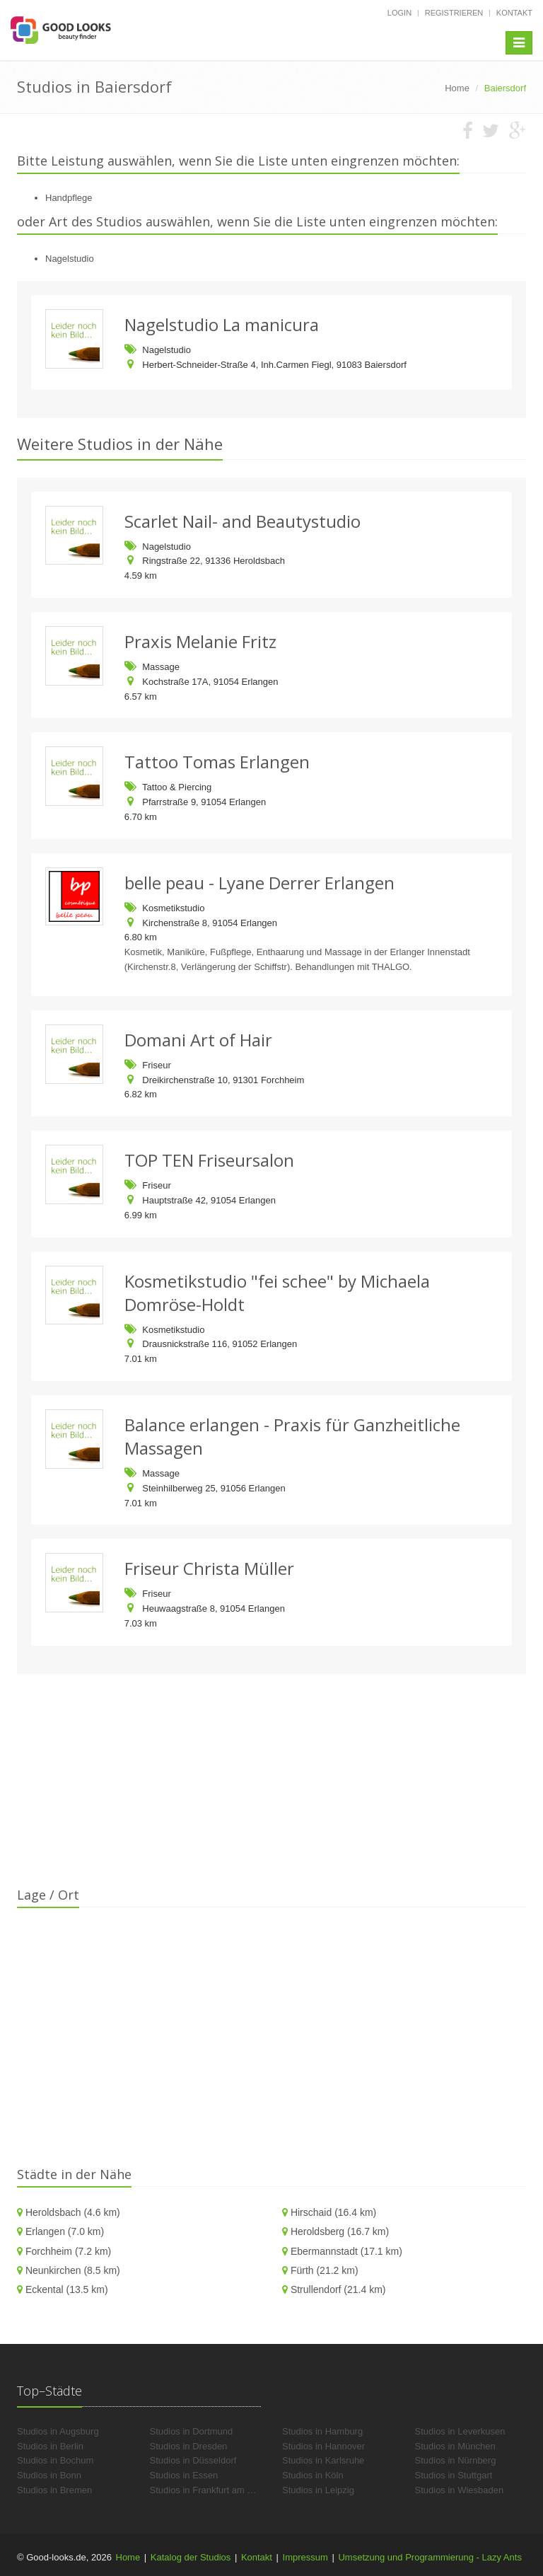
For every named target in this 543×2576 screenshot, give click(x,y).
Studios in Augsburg (58, 2431)
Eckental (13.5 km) (66, 2289)
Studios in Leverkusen (460, 2431)
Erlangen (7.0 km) (64, 2231)
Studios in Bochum (55, 2460)
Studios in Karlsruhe (323, 2460)
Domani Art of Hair (198, 1039)
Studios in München (455, 2446)
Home (128, 2557)
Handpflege (69, 197)
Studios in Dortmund (191, 2431)
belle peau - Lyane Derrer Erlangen (259, 882)
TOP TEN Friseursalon (209, 1160)
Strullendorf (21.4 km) (338, 2289)
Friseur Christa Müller (209, 1568)
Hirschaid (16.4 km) (333, 2212)
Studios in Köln (313, 2475)
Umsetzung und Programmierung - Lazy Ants (429, 2557)
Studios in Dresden (189, 2446)
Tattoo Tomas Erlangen (217, 761)
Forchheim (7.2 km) (68, 2251)
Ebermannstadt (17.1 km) (346, 2251)
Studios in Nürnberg (455, 2460)
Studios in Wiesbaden (459, 2490)
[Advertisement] (271, 1787)
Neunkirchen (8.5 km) (72, 2270)
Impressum (305, 2557)
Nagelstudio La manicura (221, 324)
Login (399, 12)
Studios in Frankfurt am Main (208, 2490)
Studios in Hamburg (322, 2431)
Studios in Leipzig (318, 2490)
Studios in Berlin (50, 2446)
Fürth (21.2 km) (324, 2270)
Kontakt (514, 12)
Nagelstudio (69, 258)
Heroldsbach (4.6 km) (72, 2212)
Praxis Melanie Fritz (200, 641)
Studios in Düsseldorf (193, 2460)
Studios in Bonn (49, 2475)
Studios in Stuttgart (454, 2475)
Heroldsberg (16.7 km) (340, 2231)
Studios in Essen (184, 2475)
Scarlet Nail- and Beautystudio (242, 521)
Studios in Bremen (54, 2490)
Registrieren (454, 12)
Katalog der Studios (190, 2557)
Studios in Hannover (323, 2446)
